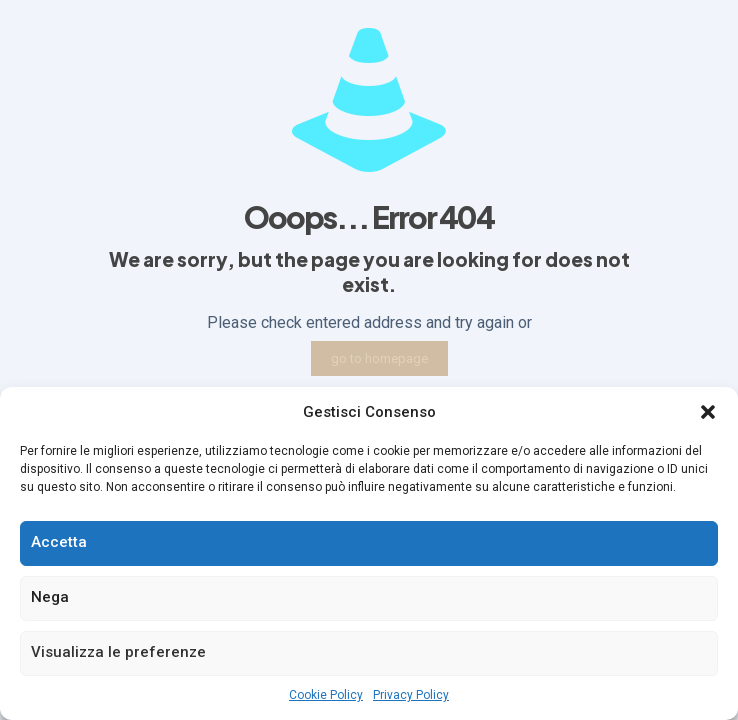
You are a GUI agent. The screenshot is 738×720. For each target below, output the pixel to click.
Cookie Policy (326, 695)
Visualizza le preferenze (118, 652)
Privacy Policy (411, 695)
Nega (50, 597)
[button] (708, 412)
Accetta (59, 542)
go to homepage (379, 358)
